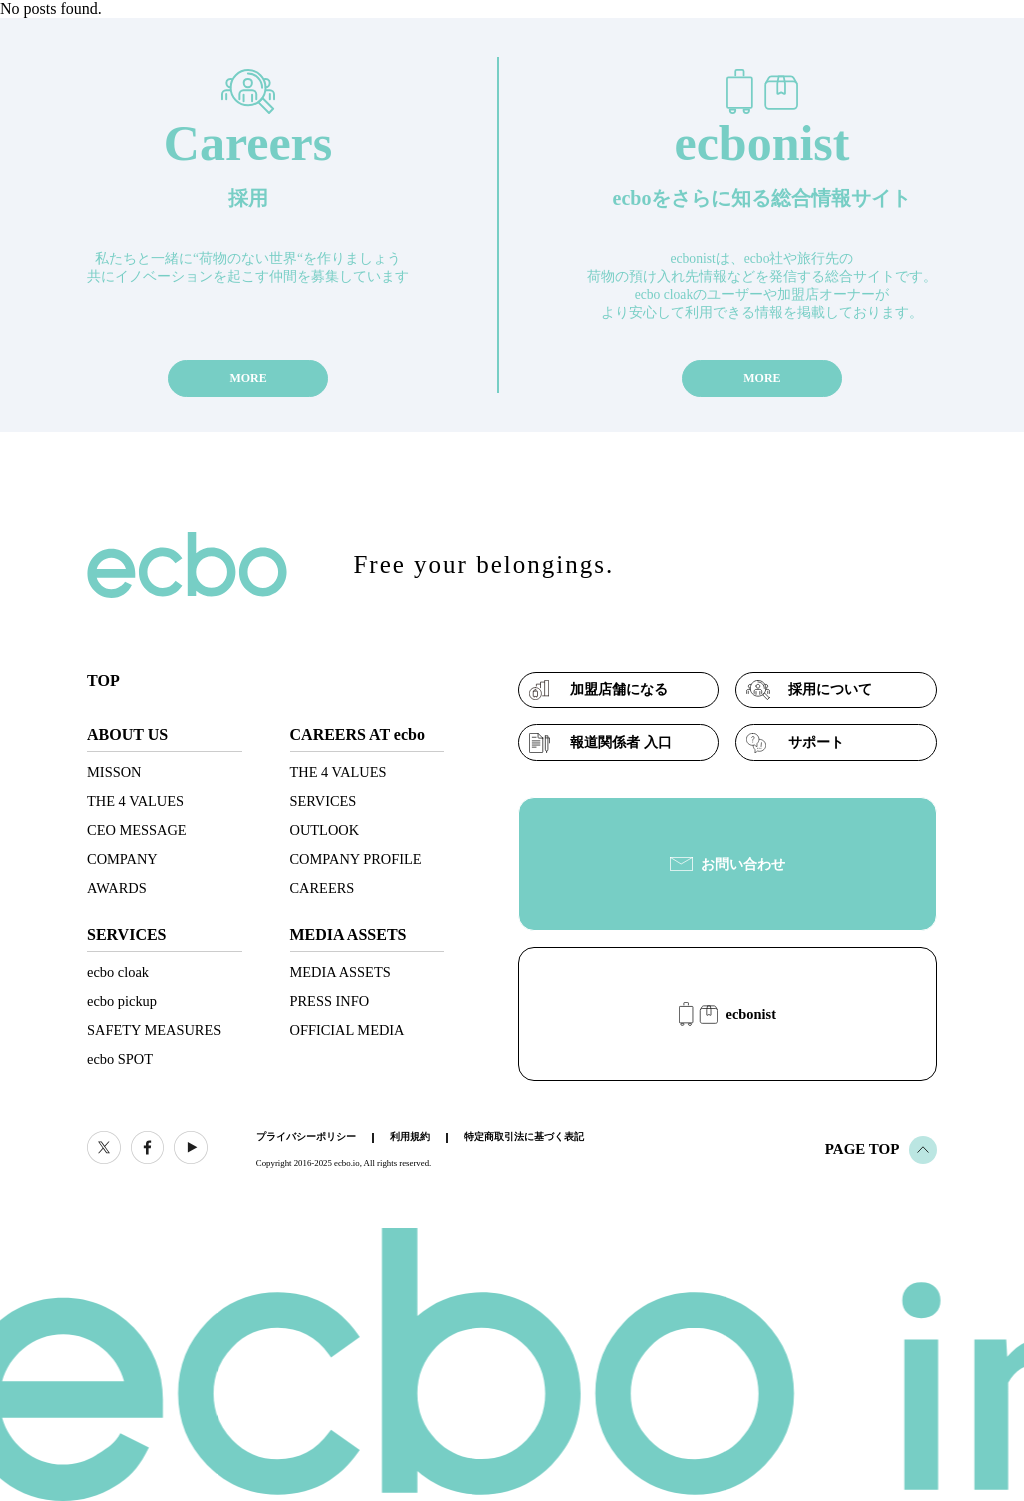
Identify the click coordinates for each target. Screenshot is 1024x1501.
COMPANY (122, 859)
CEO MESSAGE (137, 830)
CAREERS (322, 888)
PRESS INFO (330, 1001)
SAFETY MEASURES (154, 1030)
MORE (247, 378)
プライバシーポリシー (306, 1136)
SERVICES (323, 801)
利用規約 (410, 1136)
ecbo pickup (122, 1001)
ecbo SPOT (120, 1059)
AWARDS (117, 888)
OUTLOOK (325, 830)
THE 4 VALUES (135, 801)
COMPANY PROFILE (356, 859)
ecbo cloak (118, 972)
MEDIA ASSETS (340, 972)
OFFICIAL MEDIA (347, 1030)
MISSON (114, 772)
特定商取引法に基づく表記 (524, 1136)
